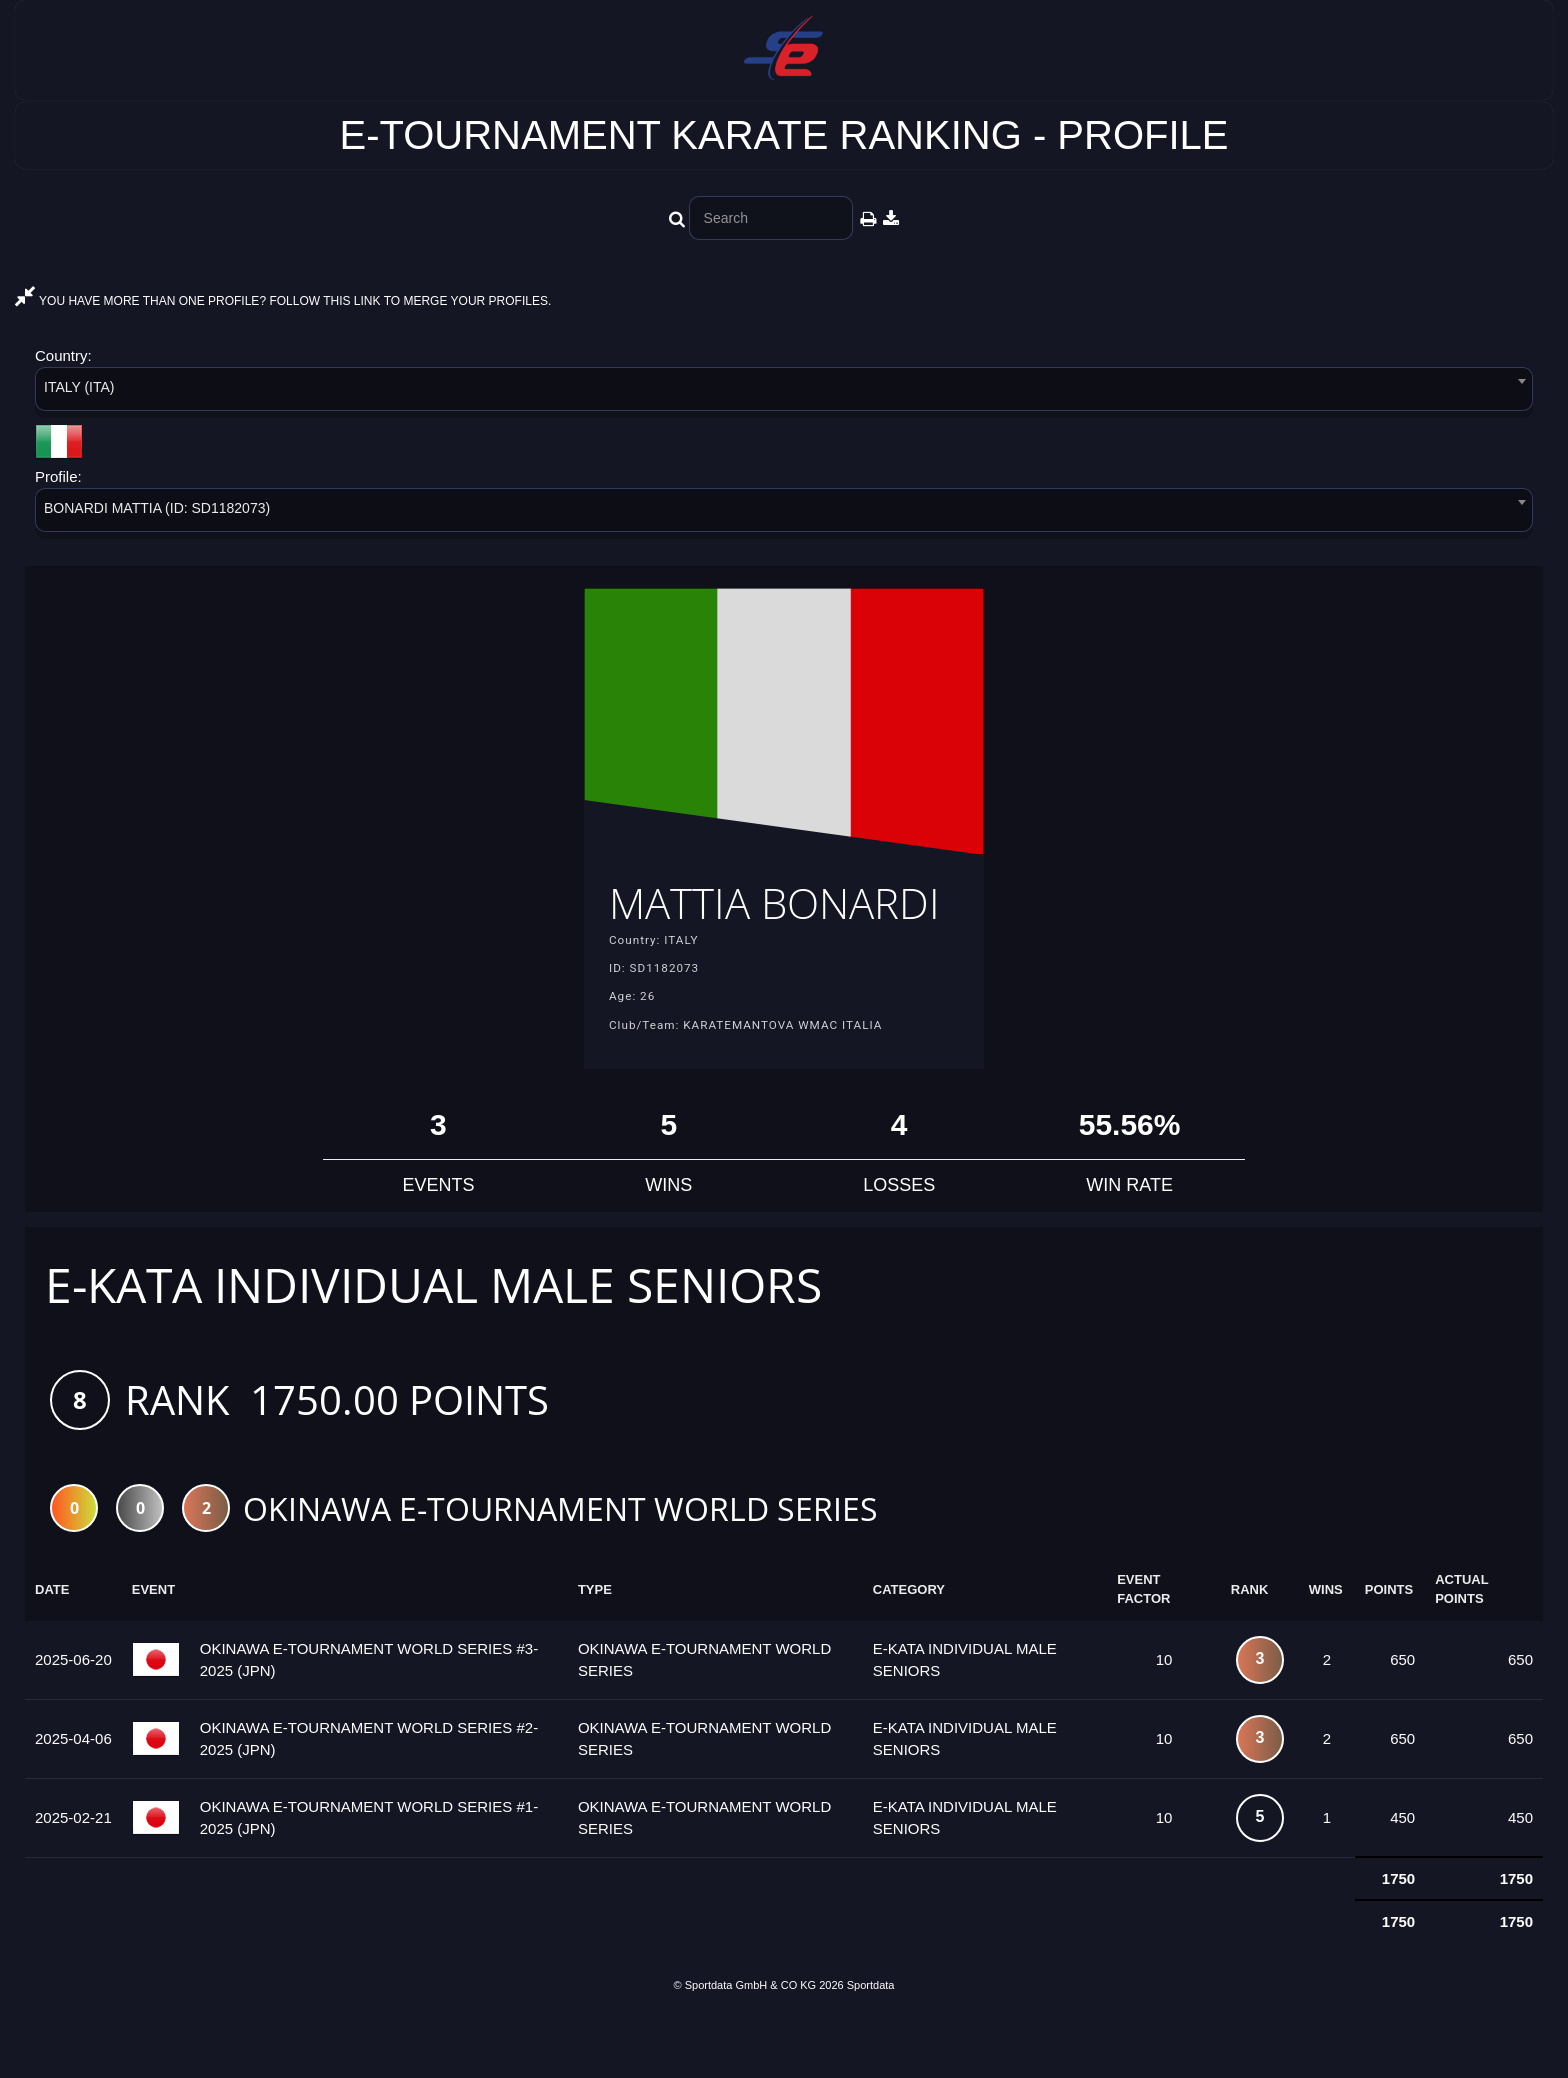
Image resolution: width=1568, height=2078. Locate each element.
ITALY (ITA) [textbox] (79, 387)
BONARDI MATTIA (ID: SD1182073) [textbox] (157, 508)
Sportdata (871, 2044)
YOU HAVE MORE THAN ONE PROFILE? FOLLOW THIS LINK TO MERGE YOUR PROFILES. (283, 301)
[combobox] (784, 392)
